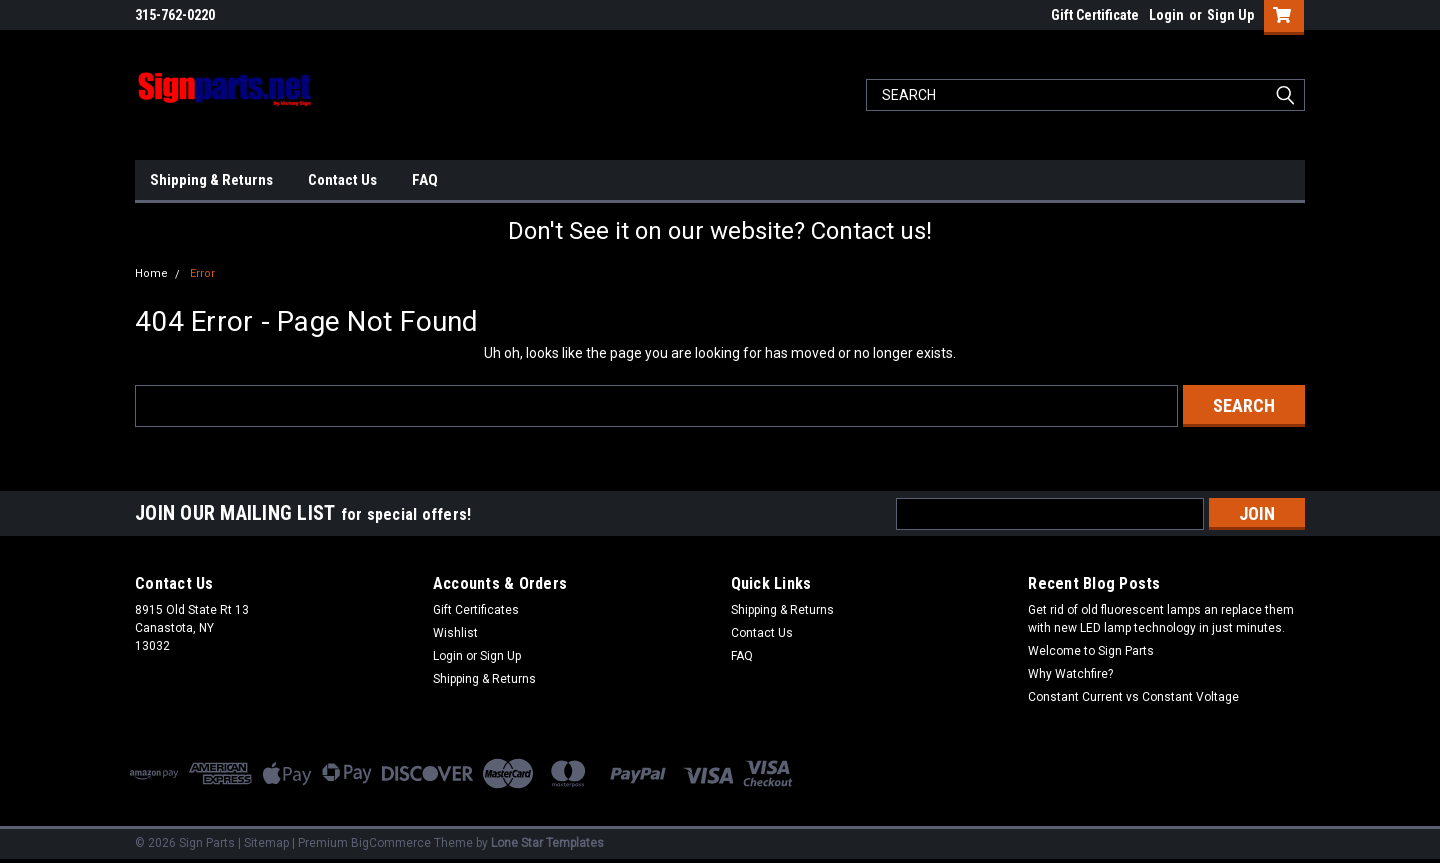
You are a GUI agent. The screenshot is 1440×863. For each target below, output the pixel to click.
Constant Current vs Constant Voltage (1133, 697)
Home (151, 273)
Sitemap (266, 843)
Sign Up (1230, 15)
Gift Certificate (1095, 15)
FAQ (425, 180)
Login (1166, 15)
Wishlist (455, 633)
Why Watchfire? (1070, 674)
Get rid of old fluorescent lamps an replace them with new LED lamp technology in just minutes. (1161, 619)
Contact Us (342, 180)
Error (202, 273)
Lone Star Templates (547, 843)
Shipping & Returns (211, 180)
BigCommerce (391, 843)
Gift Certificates (476, 610)
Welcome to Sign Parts (1091, 651)
